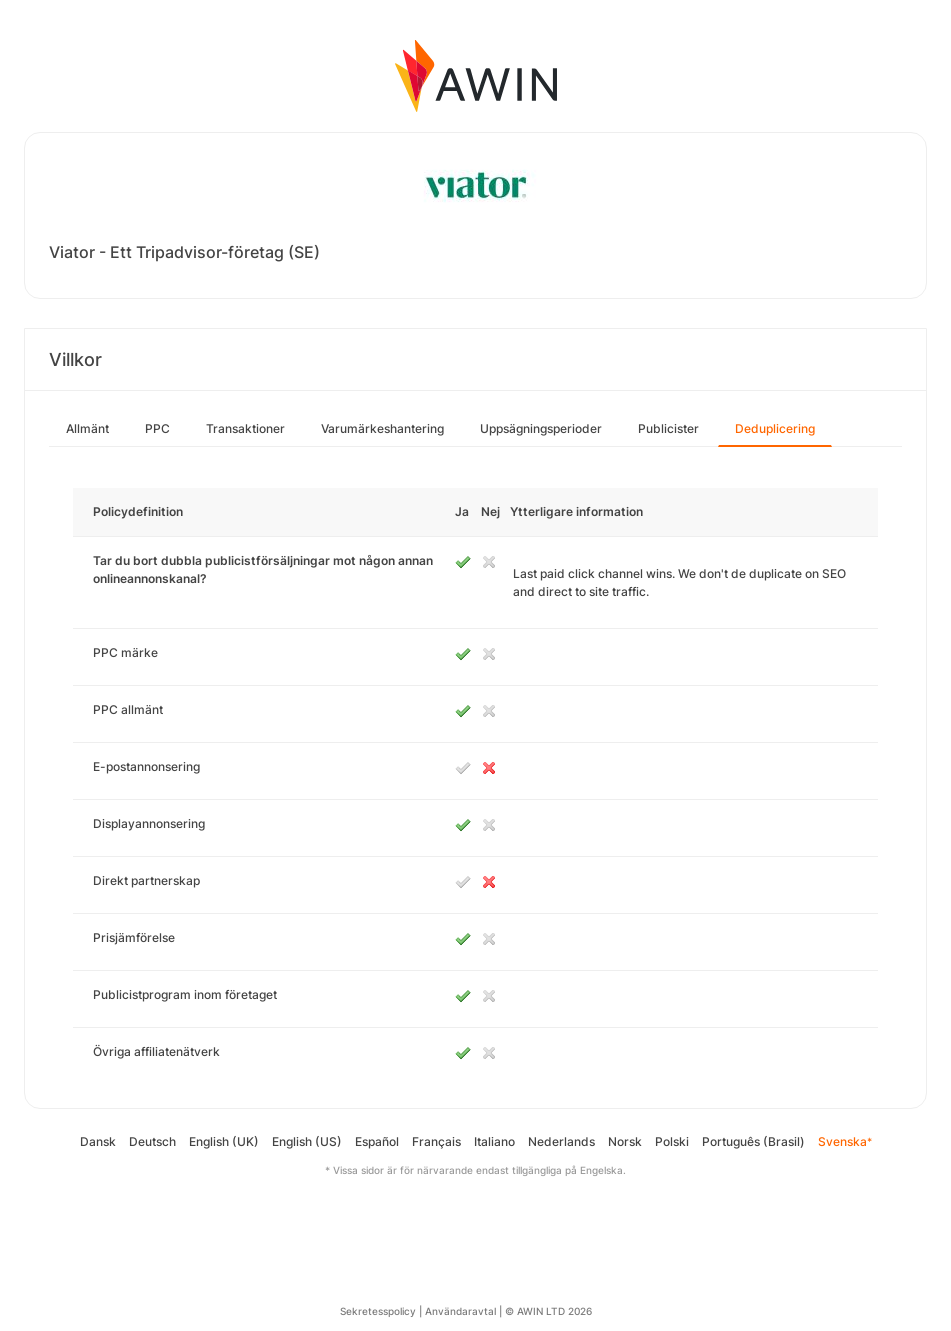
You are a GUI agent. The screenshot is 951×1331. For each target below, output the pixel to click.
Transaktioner (245, 428)
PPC (157, 428)
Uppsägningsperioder (541, 428)
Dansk (98, 1141)
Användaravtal (460, 1311)
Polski (672, 1141)
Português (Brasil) (753, 1141)
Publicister (668, 428)
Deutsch (152, 1141)
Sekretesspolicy (378, 1311)
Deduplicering (775, 428)
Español (377, 1141)
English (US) (307, 1141)
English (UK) (224, 1141)
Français (436, 1141)
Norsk (625, 1141)
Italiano (494, 1141)
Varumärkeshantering (382, 428)
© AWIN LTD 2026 (548, 1311)
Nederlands (561, 1141)
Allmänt (87, 428)
